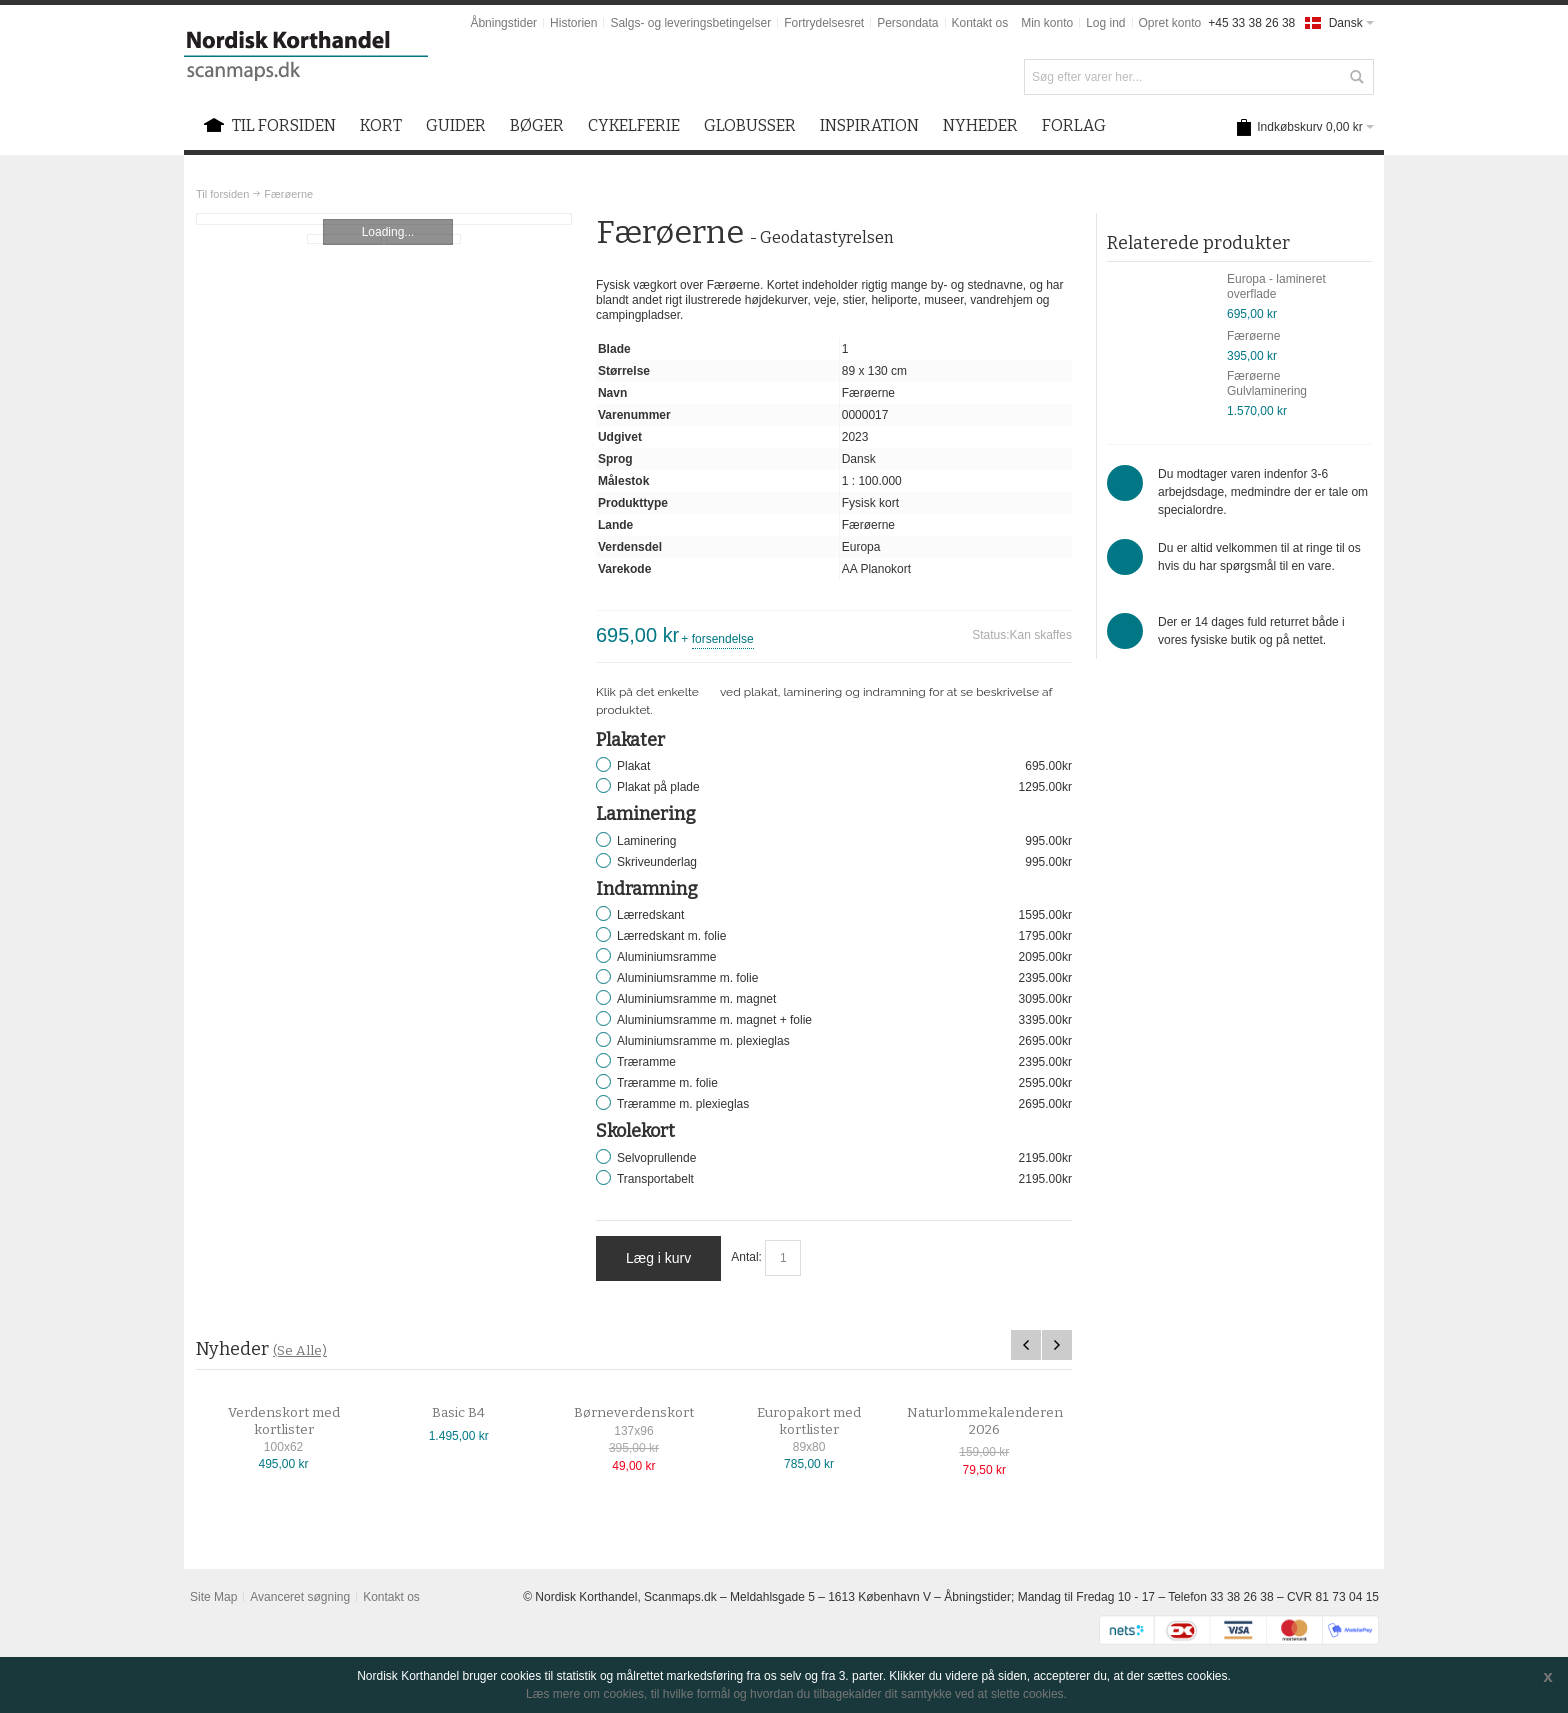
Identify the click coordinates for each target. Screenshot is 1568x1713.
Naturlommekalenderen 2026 (1002, 1421)
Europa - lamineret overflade (1276, 286)
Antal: (746, 1258)
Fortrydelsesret (824, 23)
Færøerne (1253, 336)
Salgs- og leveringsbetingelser (690, 23)
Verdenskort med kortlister (301, 1421)
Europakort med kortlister (826, 1421)
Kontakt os (980, 23)
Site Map (213, 1597)
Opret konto (1170, 23)
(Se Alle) (300, 1350)
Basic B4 (475, 1413)
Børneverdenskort (651, 1413)
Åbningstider (503, 23)
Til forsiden (222, 194)
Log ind (1105, 23)
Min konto (1047, 23)
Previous (1026, 1345)
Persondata (907, 23)
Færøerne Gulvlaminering (1267, 383)
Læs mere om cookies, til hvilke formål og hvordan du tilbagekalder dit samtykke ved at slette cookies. (796, 1694)
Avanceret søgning (300, 1597)
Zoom (384, 219)
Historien (573, 23)
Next (1057, 1345)
